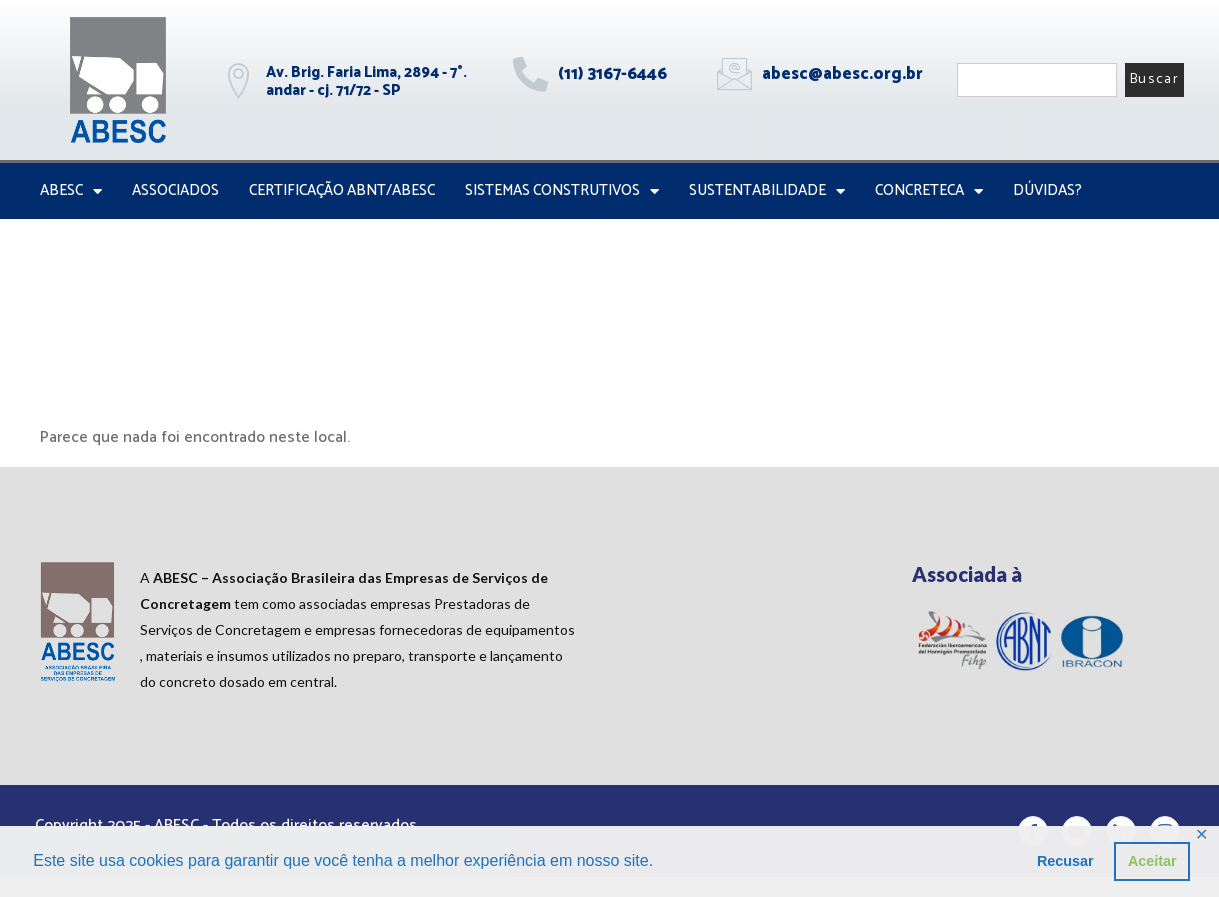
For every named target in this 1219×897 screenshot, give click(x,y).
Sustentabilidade (767, 191)
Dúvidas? (1047, 190)
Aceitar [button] (1152, 861)
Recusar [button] (1065, 861)
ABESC (71, 191)
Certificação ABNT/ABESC (342, 190)
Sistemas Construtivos (562, 191)
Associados (175, 190)
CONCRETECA (929, 191)
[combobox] (1037, 80)
